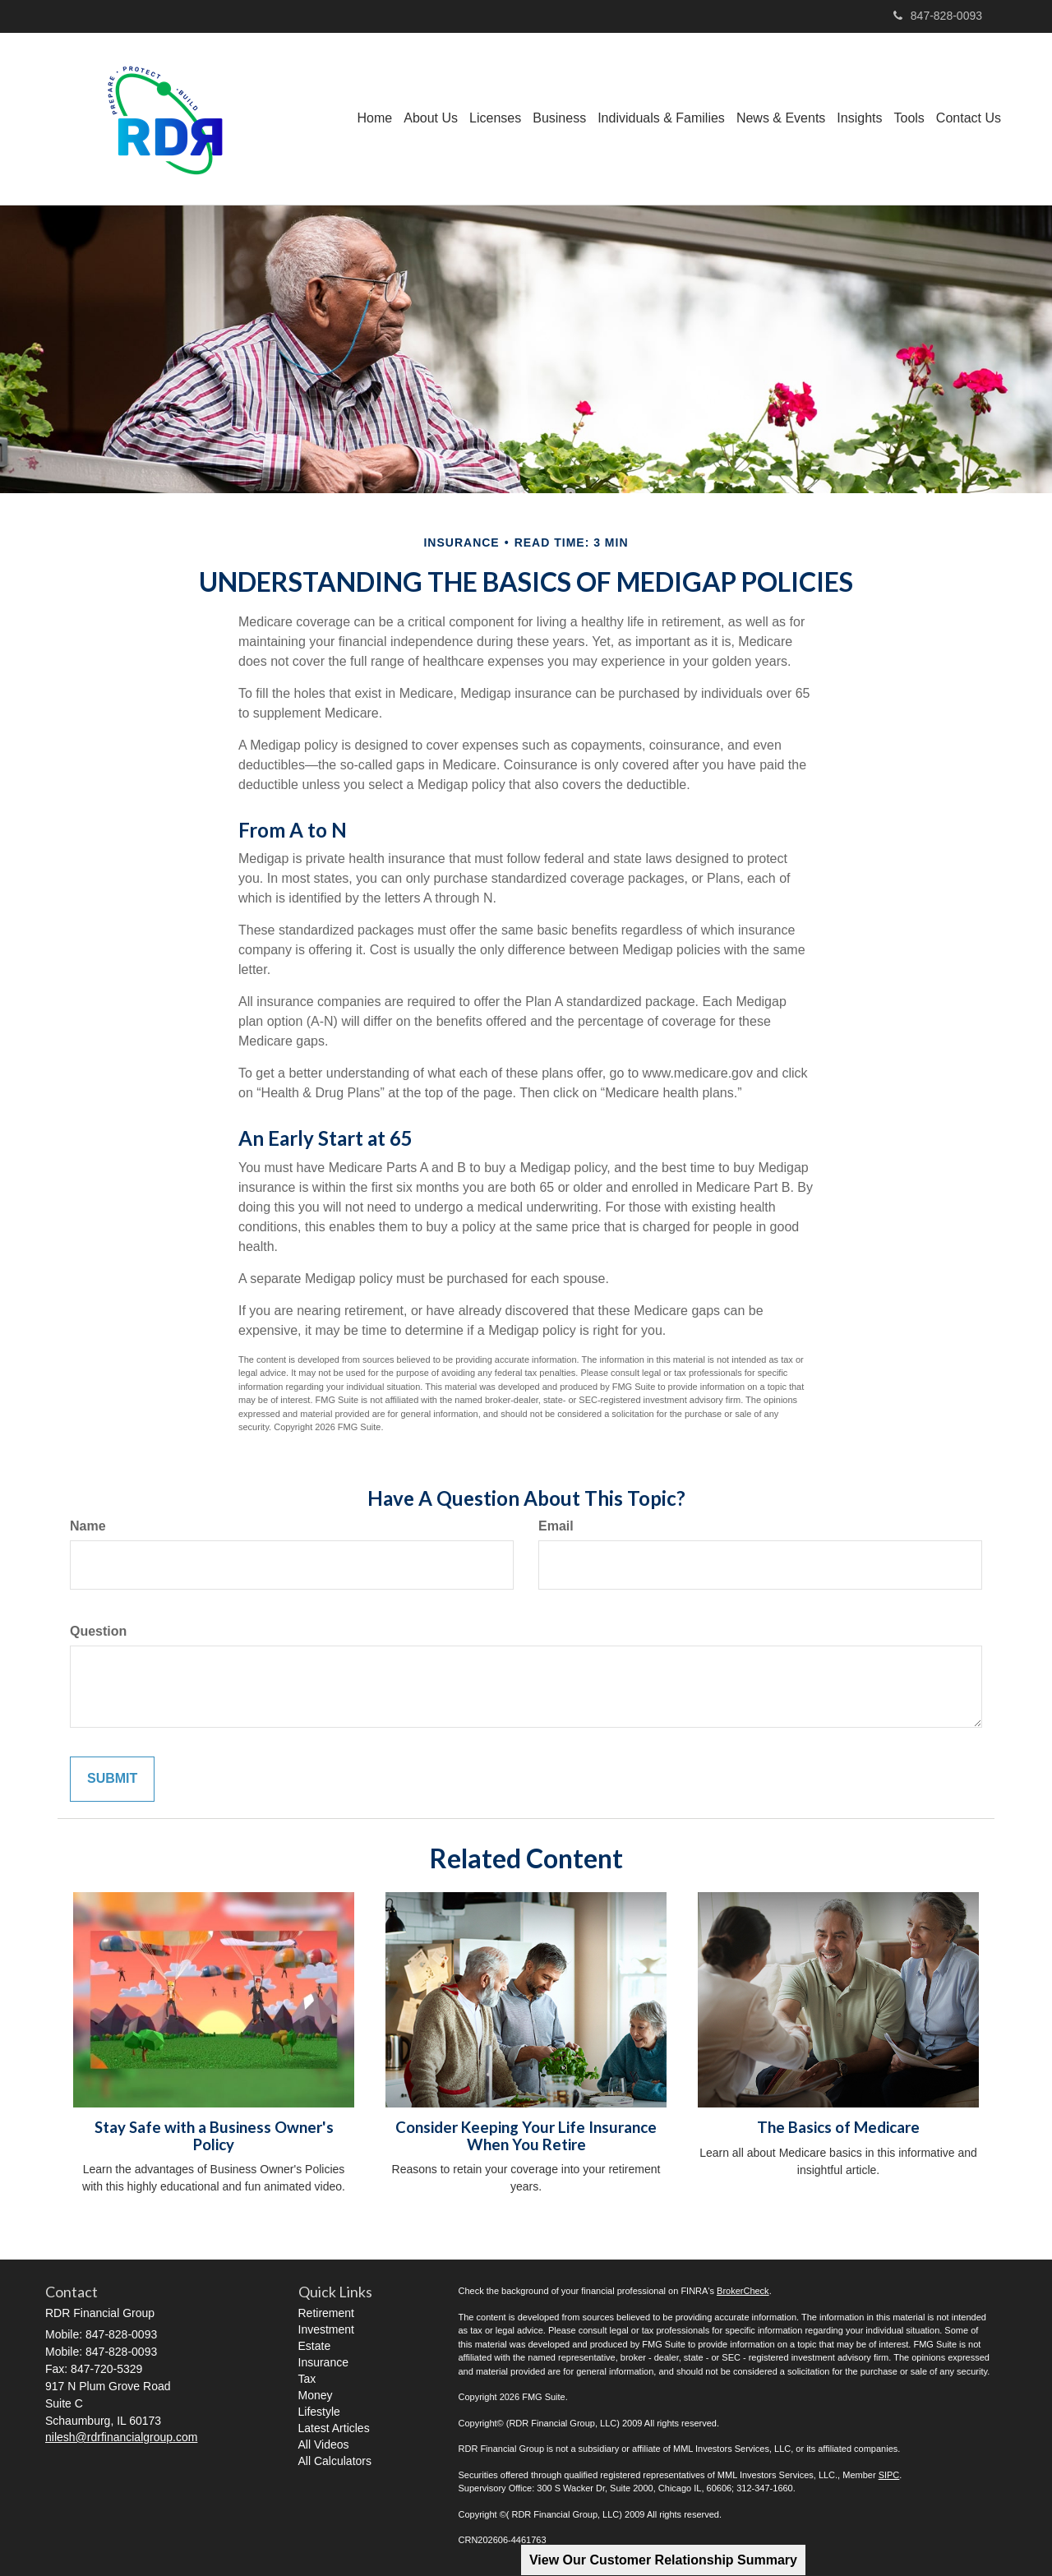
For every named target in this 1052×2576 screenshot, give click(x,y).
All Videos (323, 2444)
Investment (326, 2329)
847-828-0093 (937, 15)
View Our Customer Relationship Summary (663, 2560)
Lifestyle (319, 2411)
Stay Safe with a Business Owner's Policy (214, 2136)
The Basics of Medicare (838, 2127)
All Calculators (334, 2461)
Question (98, 1631)
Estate (314, 2345)
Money (315, 2395)
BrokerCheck (743, 2291)
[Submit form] (112, 1779)
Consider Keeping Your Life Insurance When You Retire (526, 2136)
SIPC (889, 2475)
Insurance (323, 2362)
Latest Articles (334, 2428)
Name (88, 1526)
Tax (307, 2378)
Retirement (326, 2313)
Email (556, 1526)
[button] (431, 118)
